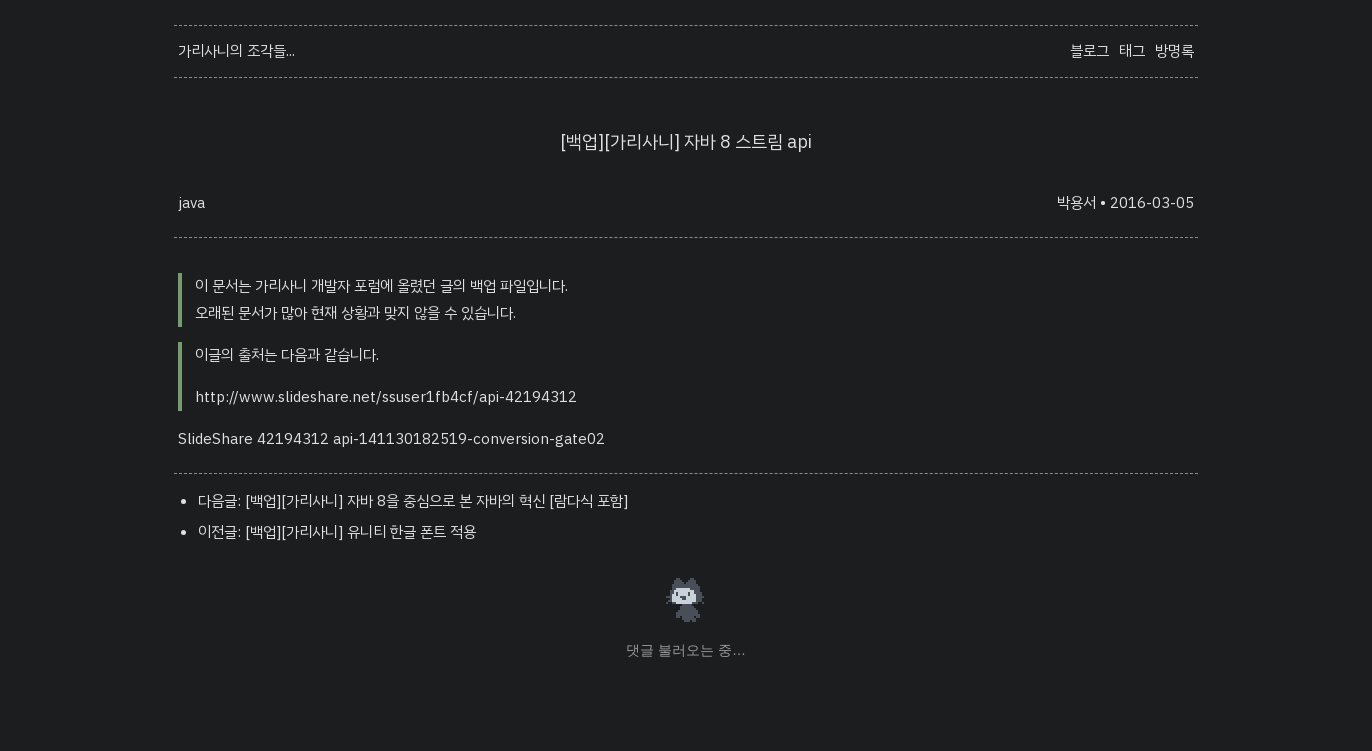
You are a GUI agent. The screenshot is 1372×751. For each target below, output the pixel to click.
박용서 (1076, 203)
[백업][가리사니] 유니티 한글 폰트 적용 (360, 532)
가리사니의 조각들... (236, 51)
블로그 (1089, 51)
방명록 (1174, 51)
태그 (1132, 51)
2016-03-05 (1152, 203)
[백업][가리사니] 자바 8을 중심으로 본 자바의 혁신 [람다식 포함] (436, 501)
